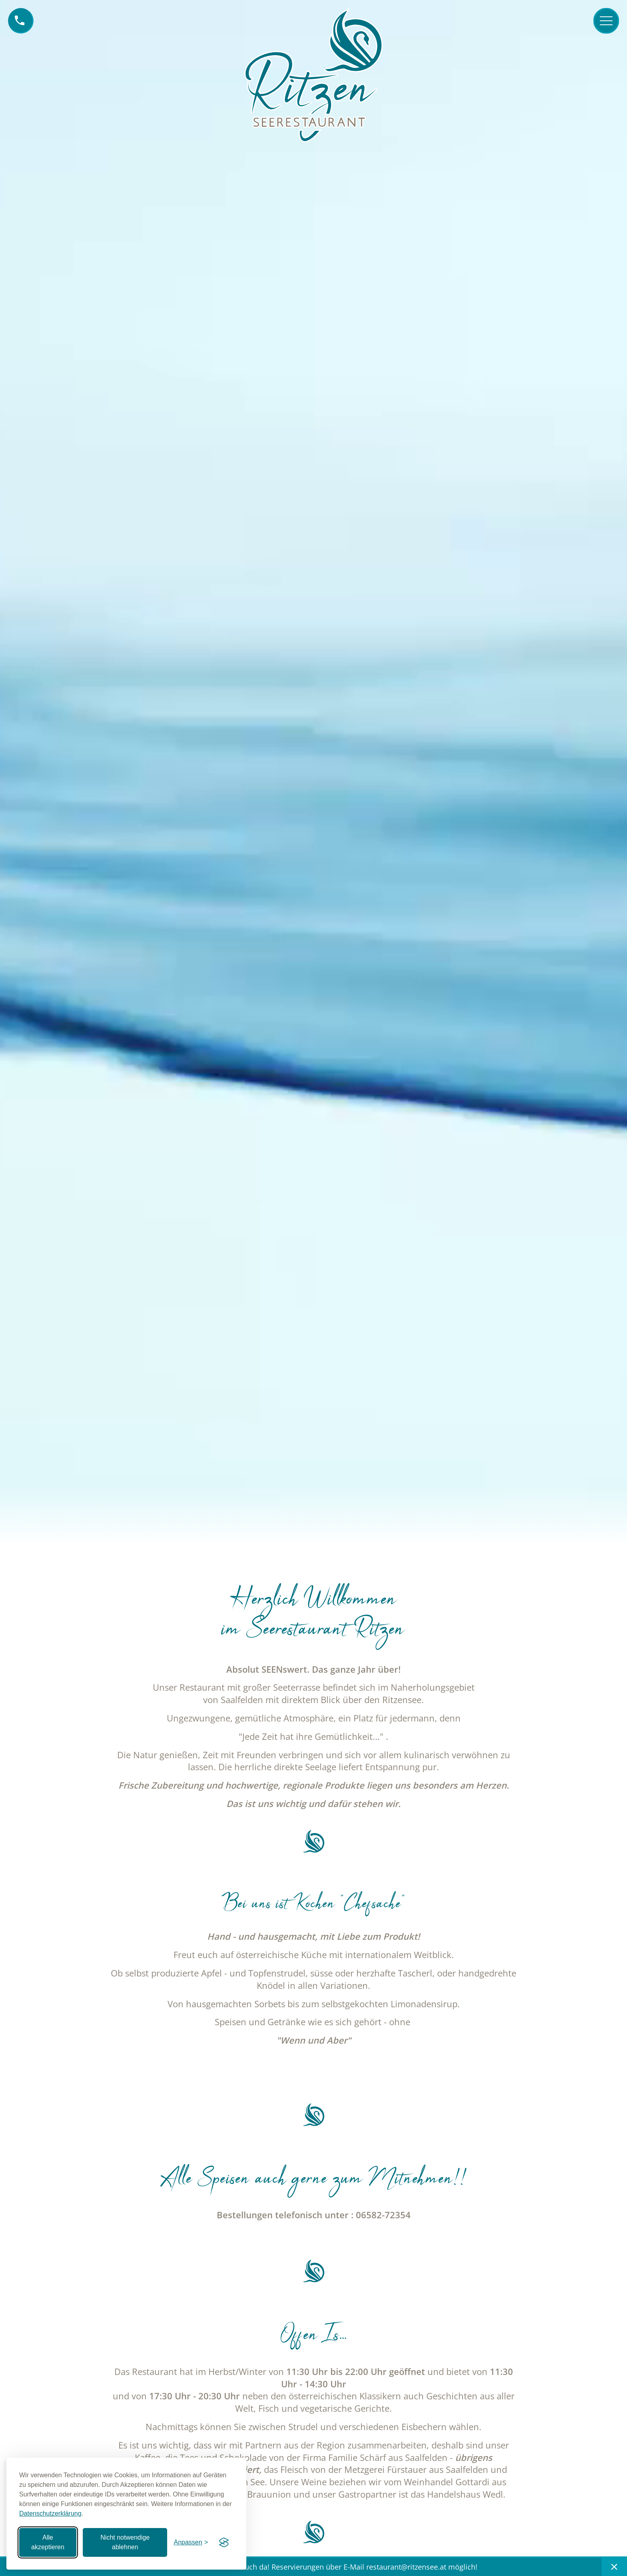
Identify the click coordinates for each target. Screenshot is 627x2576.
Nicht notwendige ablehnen (125, 2542)
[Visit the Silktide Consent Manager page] (224, 2542)
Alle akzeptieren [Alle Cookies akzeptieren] (47, 2542)
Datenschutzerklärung (50, 2513)
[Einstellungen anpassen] (191, 2542)
